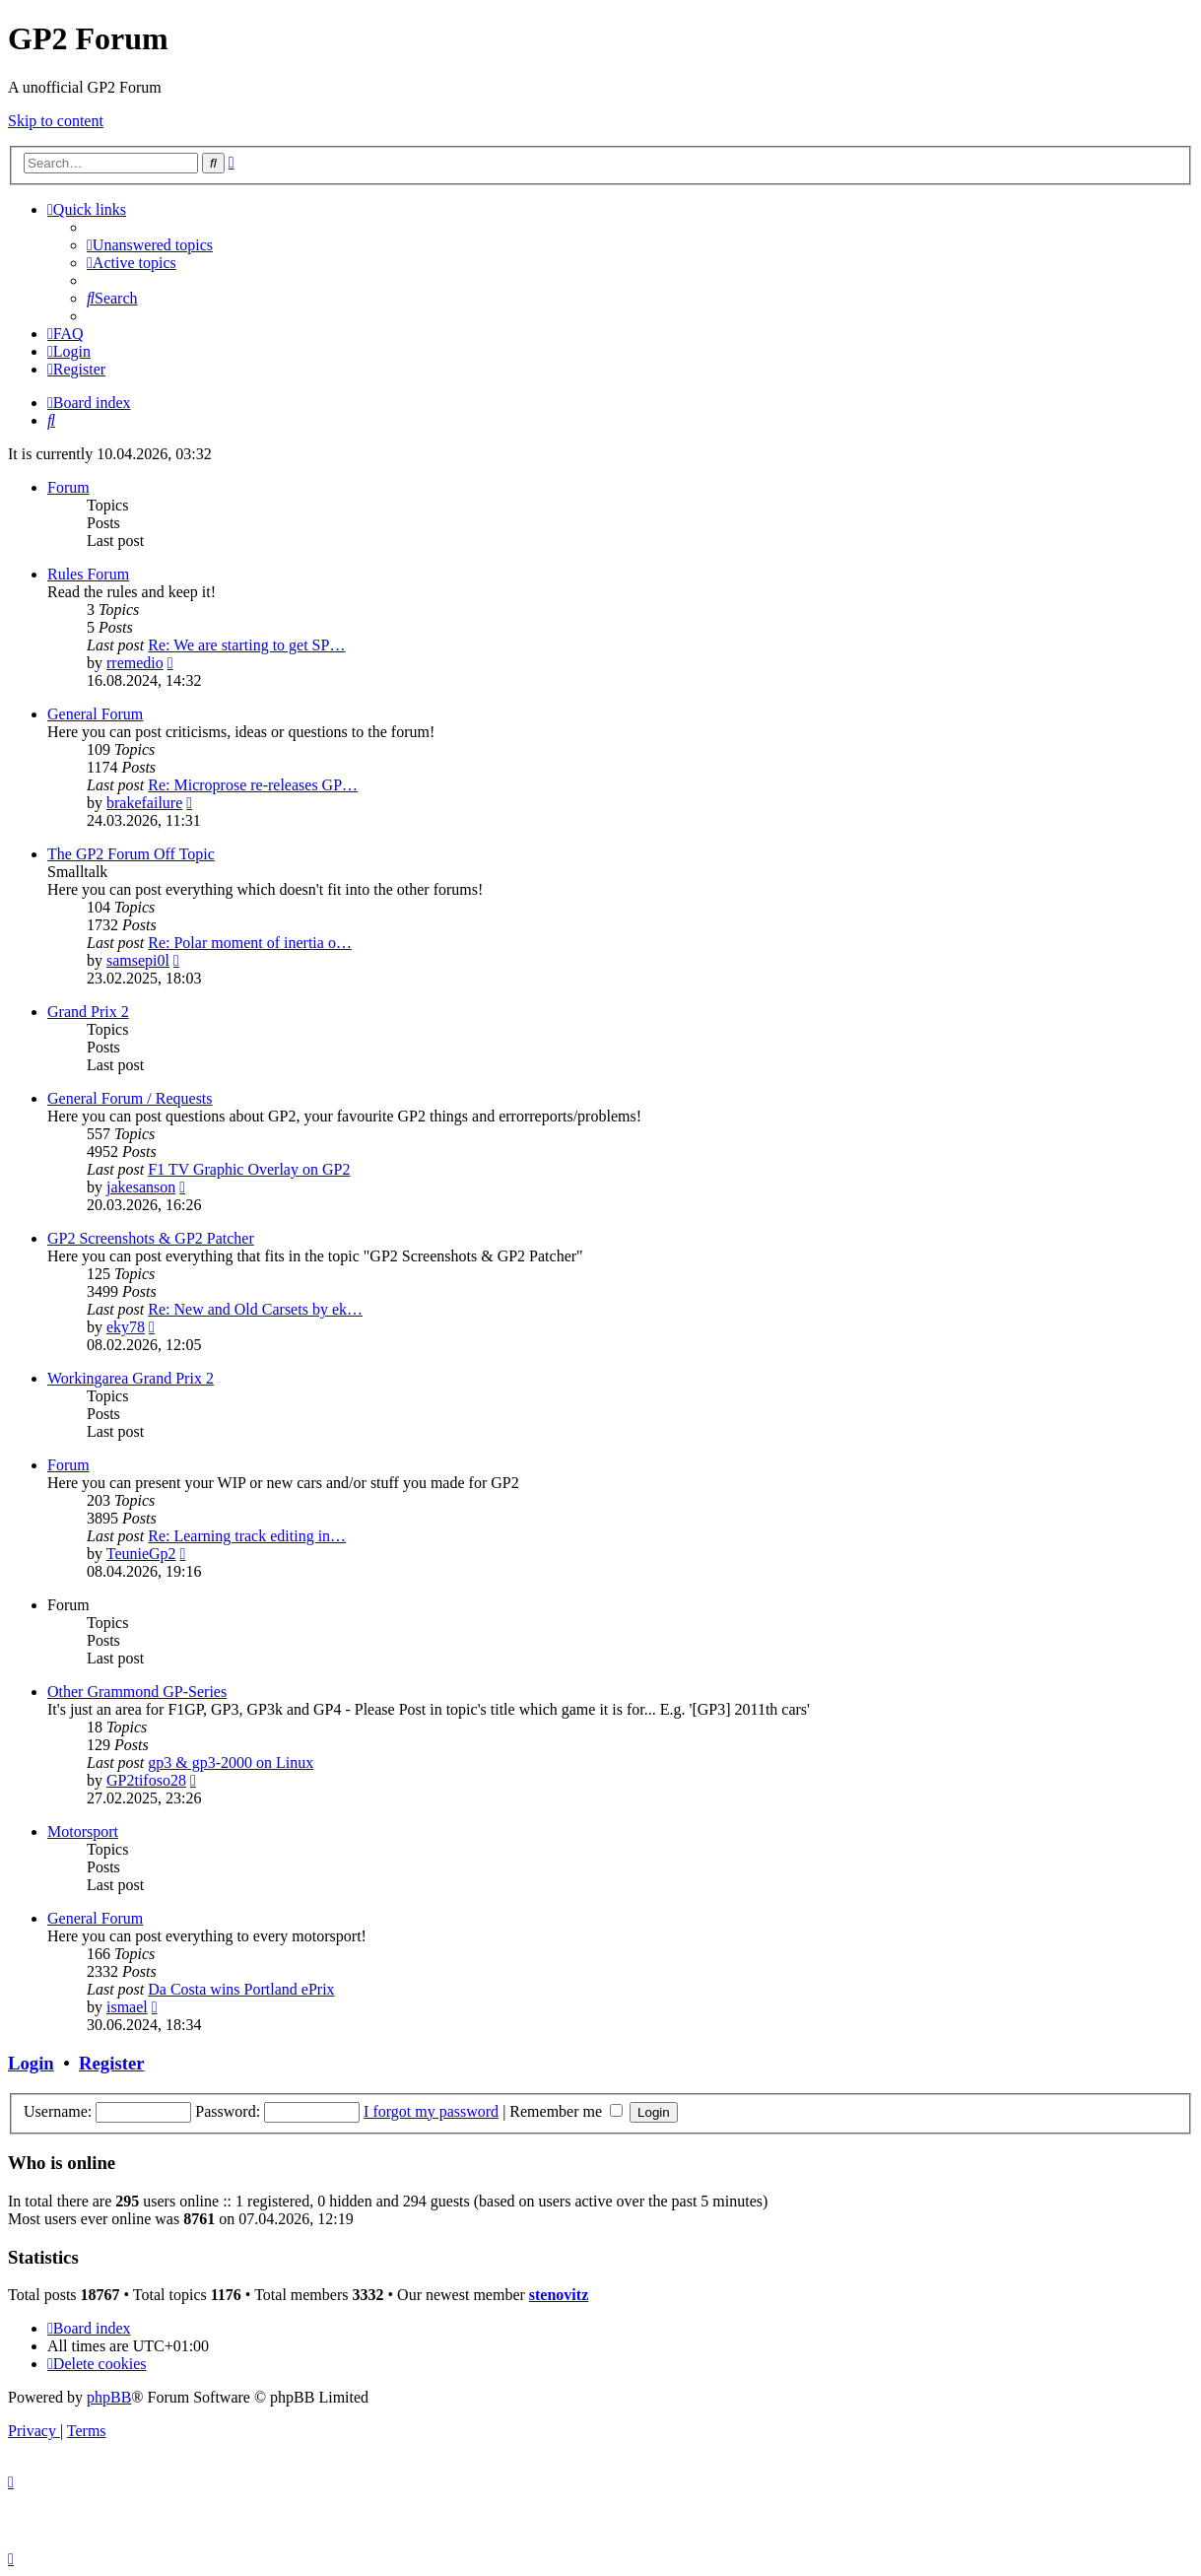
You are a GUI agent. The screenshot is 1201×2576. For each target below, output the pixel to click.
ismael (127, 2007)
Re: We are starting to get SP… (246, 645)
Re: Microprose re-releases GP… (253, 785)
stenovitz (558, 2294)
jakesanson (140, 1187)
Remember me (566, 2111)
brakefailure (144, 802)
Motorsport (82, 1831)
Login (31, 2063)
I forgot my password (431, 2111)
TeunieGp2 (141, 1553)
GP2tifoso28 (146, 1780)
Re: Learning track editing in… (247, 1535)
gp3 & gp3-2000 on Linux (230, 1762)
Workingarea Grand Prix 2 (130, 1378)
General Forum (95, 714)
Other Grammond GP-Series (137, 1691)
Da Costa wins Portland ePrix (241, 1989)
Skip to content (55, 120)
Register (111, 2063)
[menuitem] (150, 245)
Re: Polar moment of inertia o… (250, 942)
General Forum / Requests (130, 1098)
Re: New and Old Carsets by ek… (255, 1309)
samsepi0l (137, 960)
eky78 (125, 1327)
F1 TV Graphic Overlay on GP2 (249, 1169)
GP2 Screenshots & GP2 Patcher (150, 1238)
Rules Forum (88, 574)
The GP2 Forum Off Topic (131, 854)
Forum (68, 487)
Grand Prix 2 (88, 1011)
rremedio (135, 662)
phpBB (109, 2397)
